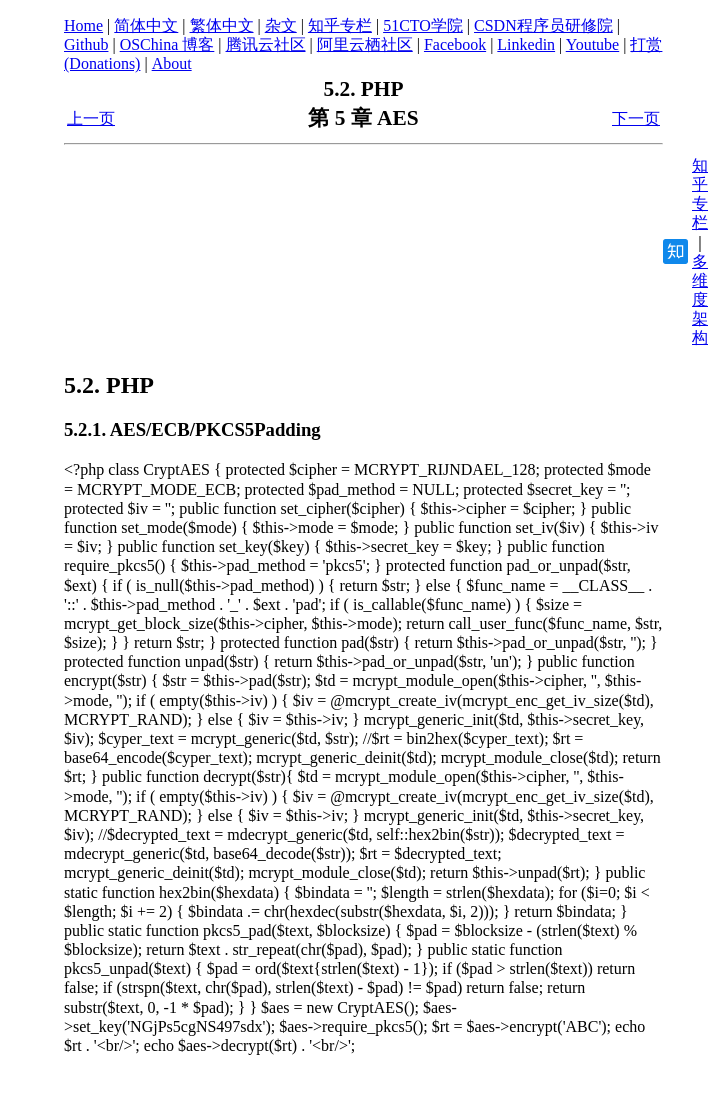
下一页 (636, 118)
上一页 (91, 118)
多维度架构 (700, 300)
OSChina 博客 (167, 44)
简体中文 (146, 25)
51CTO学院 (423, 25)
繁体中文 (222, 25)
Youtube (593, 44)
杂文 (281, 25)
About (172, 63)
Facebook (455, 44)
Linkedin (526, 44)
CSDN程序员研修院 (543, 25)
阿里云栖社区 (365, 44)
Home (83, 25)
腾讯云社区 (266, 44)
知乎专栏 (340, 25)
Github (86, 44)
